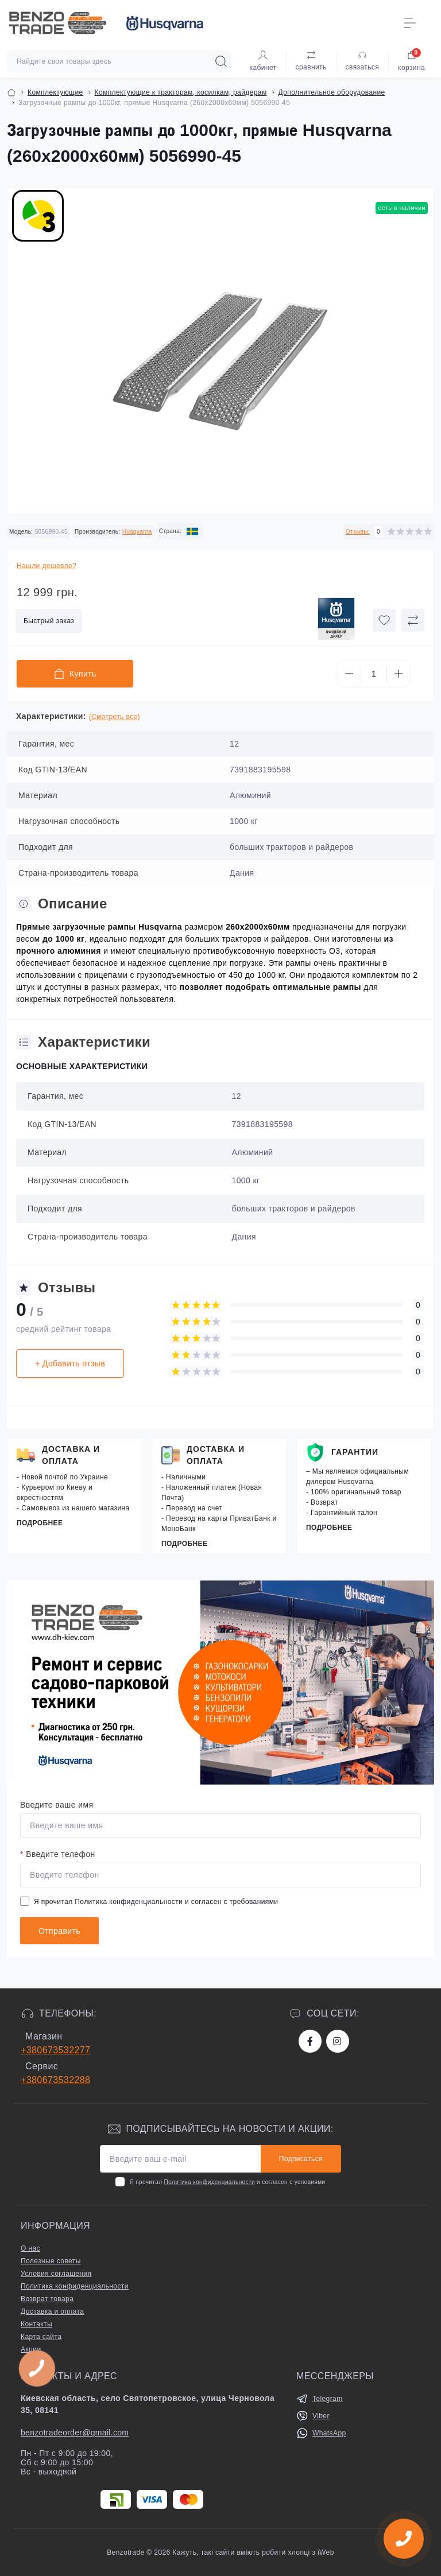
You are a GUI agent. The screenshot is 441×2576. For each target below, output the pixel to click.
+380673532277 (55, 2050)
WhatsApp (329, 2433)
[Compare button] (412, 620)
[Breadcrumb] (11, 92)
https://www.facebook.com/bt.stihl (310, 2041)
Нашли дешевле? (46, 566)
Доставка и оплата (71, 1455)
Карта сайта (41, 2337)
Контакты (36, 2324)
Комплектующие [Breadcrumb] (55, 92)
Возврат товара (47, 2299)
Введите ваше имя (56, 1804)
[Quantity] (374, 674)
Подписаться (301, 2159)
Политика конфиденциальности (129, 1902)
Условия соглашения (56, 2274)
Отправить (59, 1931)
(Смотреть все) (114, 717)
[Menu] (410, 23)
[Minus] (349, 674)
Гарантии (354, 1451)
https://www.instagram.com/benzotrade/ (337, 2041)
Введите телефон (57, 1854)
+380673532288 (55, 2080)
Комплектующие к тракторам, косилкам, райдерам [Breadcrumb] (181, 92)
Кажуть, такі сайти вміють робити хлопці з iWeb (252, 2552)
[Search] (221, 61)
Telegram (327, 2399)
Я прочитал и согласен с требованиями (156, 1902)
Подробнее (40, 1523)
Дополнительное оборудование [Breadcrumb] (331, 92)
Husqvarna (137, 532)
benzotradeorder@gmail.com (75, 2432)
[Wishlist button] (384, 620)
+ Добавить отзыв (70, 1363)
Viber (321, 2416)
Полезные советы (51, 2261)
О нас (30, 2248)
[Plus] (398, 674)
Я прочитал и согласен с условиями (227, 2182)
